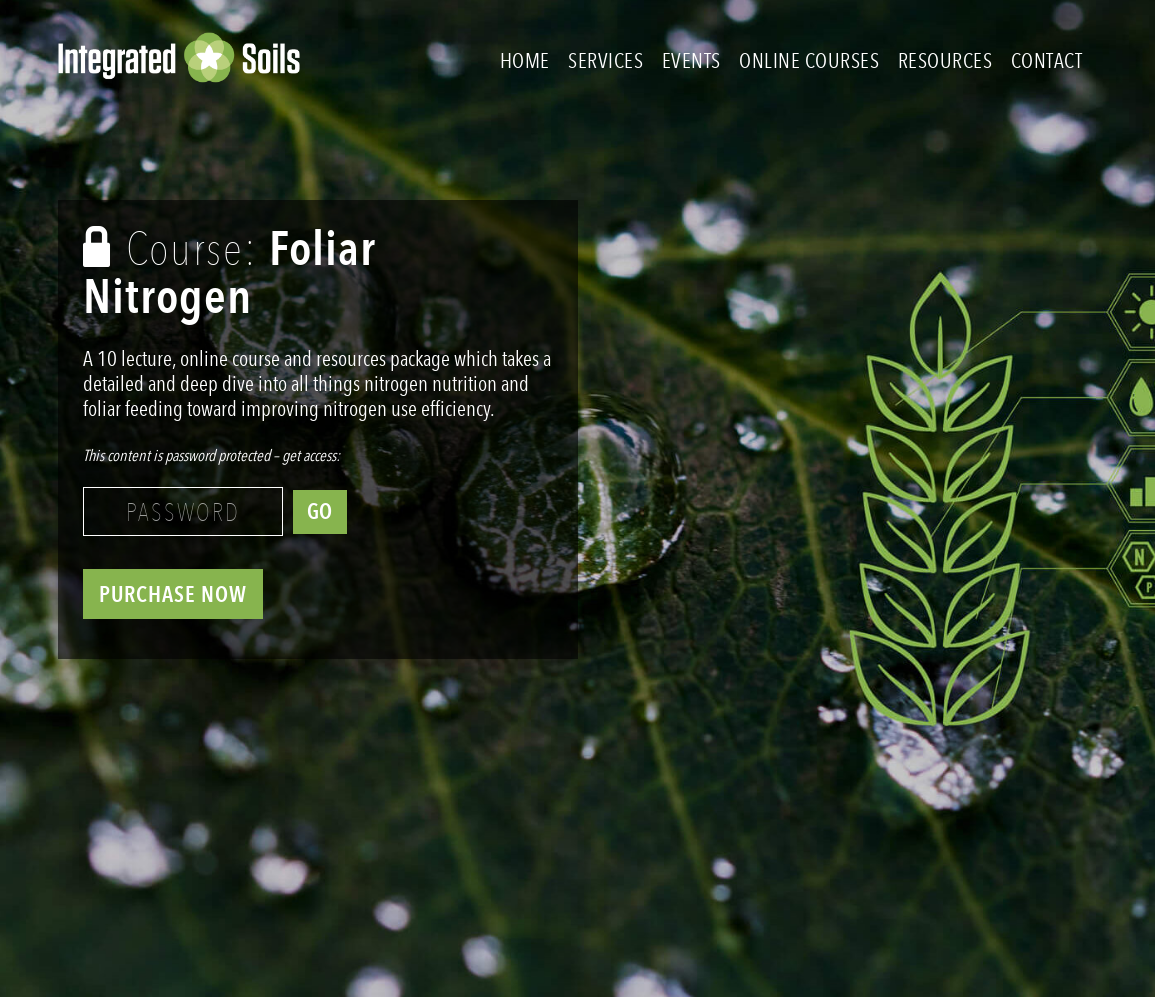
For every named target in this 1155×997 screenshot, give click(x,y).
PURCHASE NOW (173, 594)
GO (320, 511)
